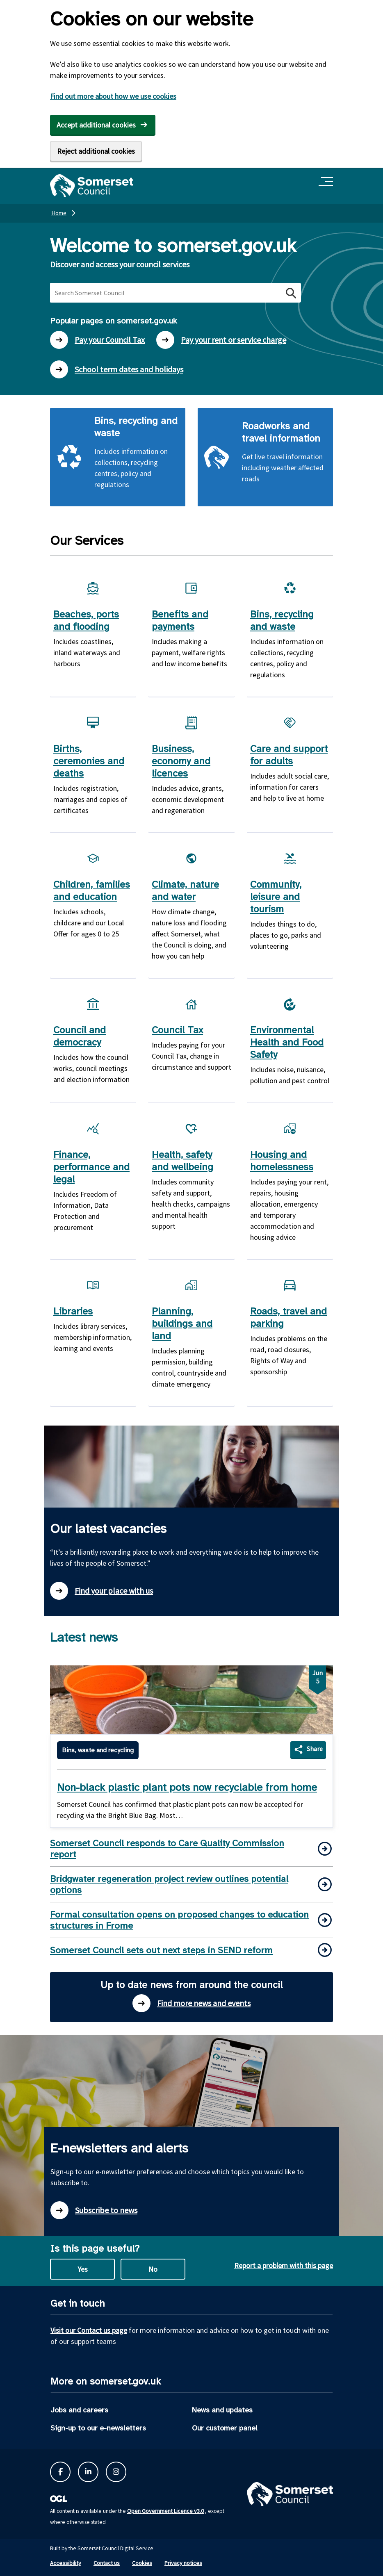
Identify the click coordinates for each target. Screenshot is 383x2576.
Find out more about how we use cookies (113, 96)
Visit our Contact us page (88, 2330)
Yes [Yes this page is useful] (83, 2269)
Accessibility (65, 2563)
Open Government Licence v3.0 (165, 2511)
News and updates (222, 2409)
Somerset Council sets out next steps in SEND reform (161, 1950)
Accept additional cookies (96, 125)
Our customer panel (225, 2428)
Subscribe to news (93, 2210)
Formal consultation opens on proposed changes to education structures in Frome (179, 1920)
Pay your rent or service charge (221, 340)
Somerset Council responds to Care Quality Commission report (167, 1849)
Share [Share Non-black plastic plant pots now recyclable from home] (315, 1749)
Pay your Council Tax (97, 340)
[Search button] (290, 293)
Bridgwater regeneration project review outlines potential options (169, 1884)
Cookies (142, 2563)
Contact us (106, 2563)
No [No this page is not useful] (152, 2269)
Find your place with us (101, 1591)
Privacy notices (183, 2563)
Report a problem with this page (283, 2265)
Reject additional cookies (96, 151)
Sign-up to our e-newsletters (98, 2428)
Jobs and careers (79, 2409)
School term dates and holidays (116, 369)
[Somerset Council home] (91, 185)
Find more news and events (191, 2003)
